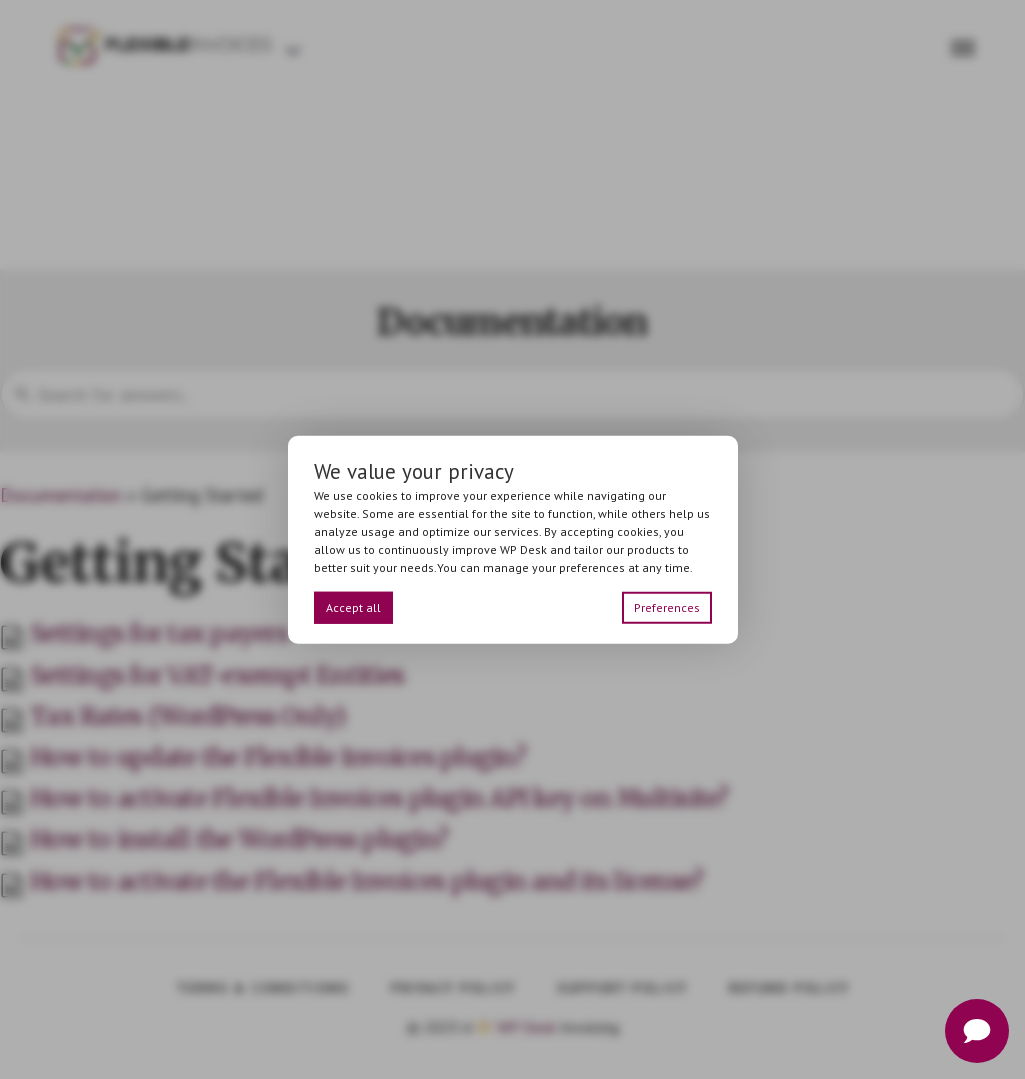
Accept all (353, 607)
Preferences (667, 607)
